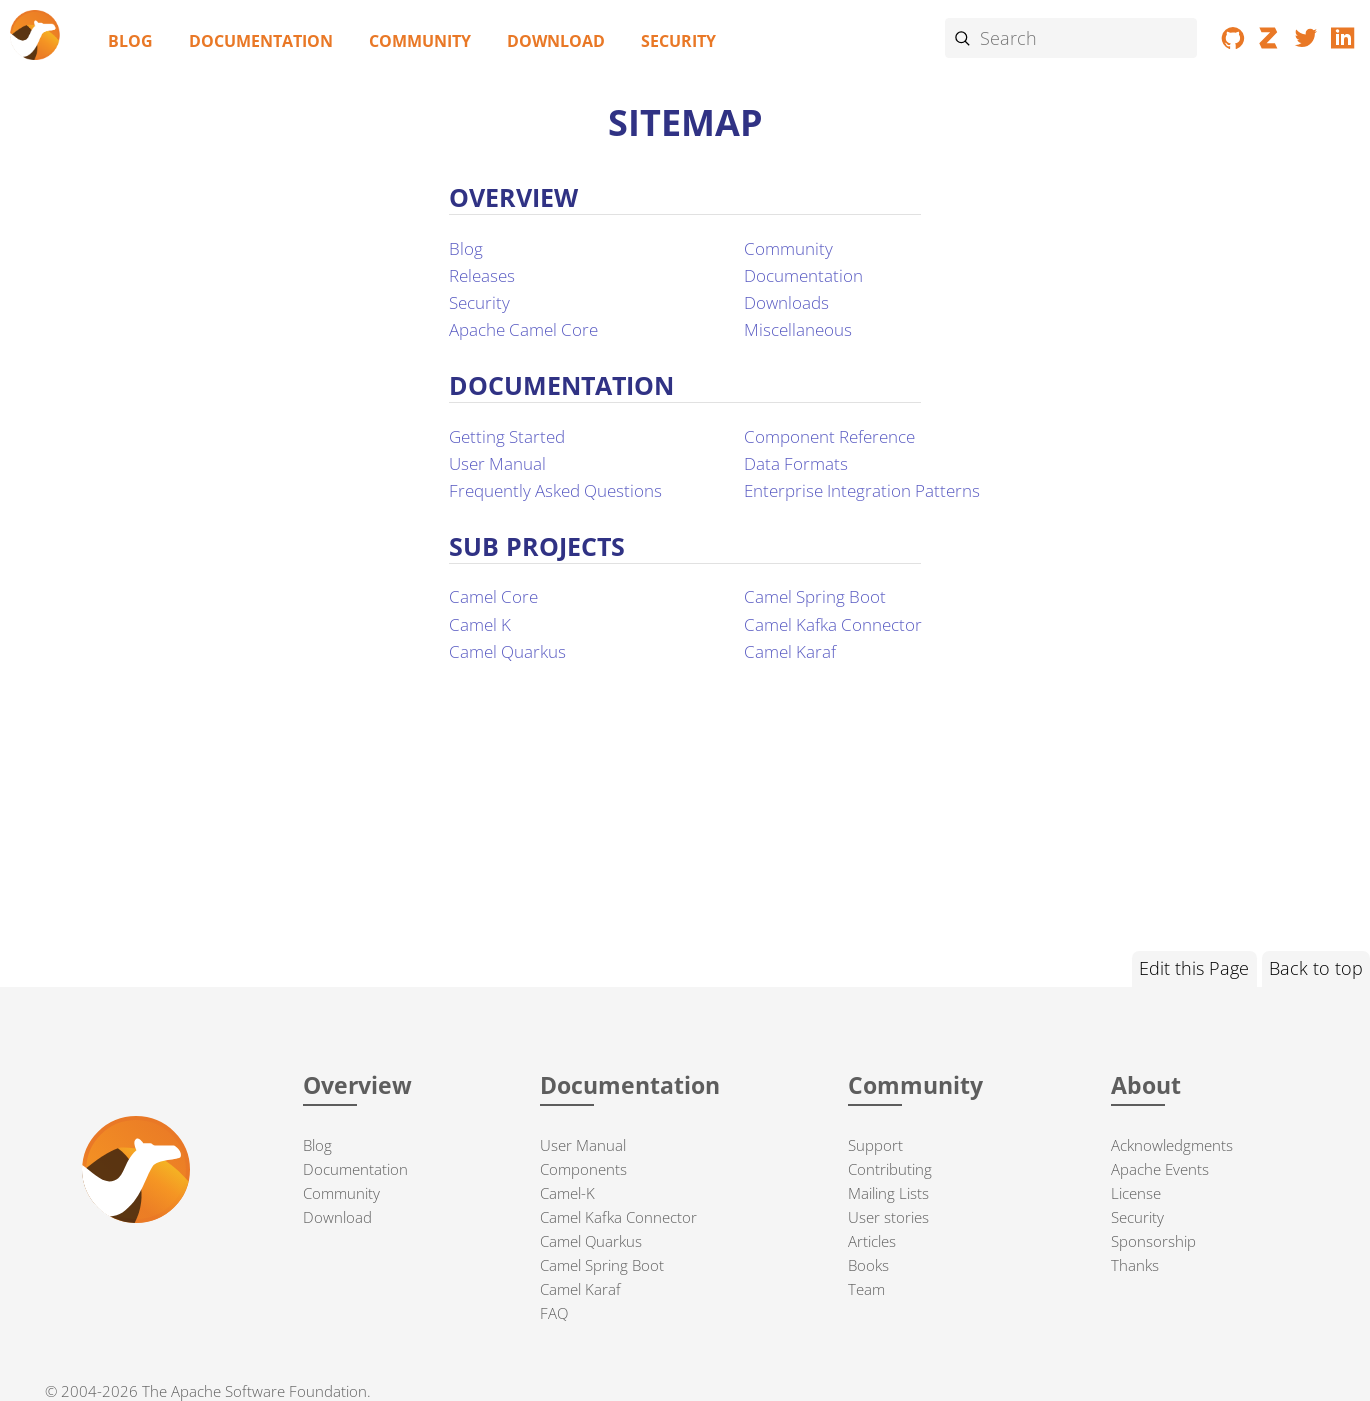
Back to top (1316, 968)
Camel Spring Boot (815, 596)
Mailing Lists (888, 1193)
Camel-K (567, 1193)
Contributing (890, 1169)
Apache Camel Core (523, 329)
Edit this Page (1194, 968)
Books (868, 1265)
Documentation (261, 41)
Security (678, 41)
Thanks (1135, 1265)
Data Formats (796, 463)
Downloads (786, 302)
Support (875, 1145)
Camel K (480, 624)
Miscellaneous (798, 329)
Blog (130, 41)
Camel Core (493, 596)
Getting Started (507, 436)
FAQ (554, 1313)
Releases (482, 275)
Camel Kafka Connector (833, 624)
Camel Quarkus (507, 651)
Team (866, 1289)
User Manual (497, 463)
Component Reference (829, 436)
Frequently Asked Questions (555, 490)
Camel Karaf (790, 651)
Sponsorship (1153, 1241)
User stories (888, 1217)
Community (420, 41)
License (1136, 1193)
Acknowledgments (1172, 1145)
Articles (872, 1241)
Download (556, 41)
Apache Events (1160, 1169)
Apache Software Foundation (269, 1391)
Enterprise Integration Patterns (862, 490)
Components (583, 1169)
